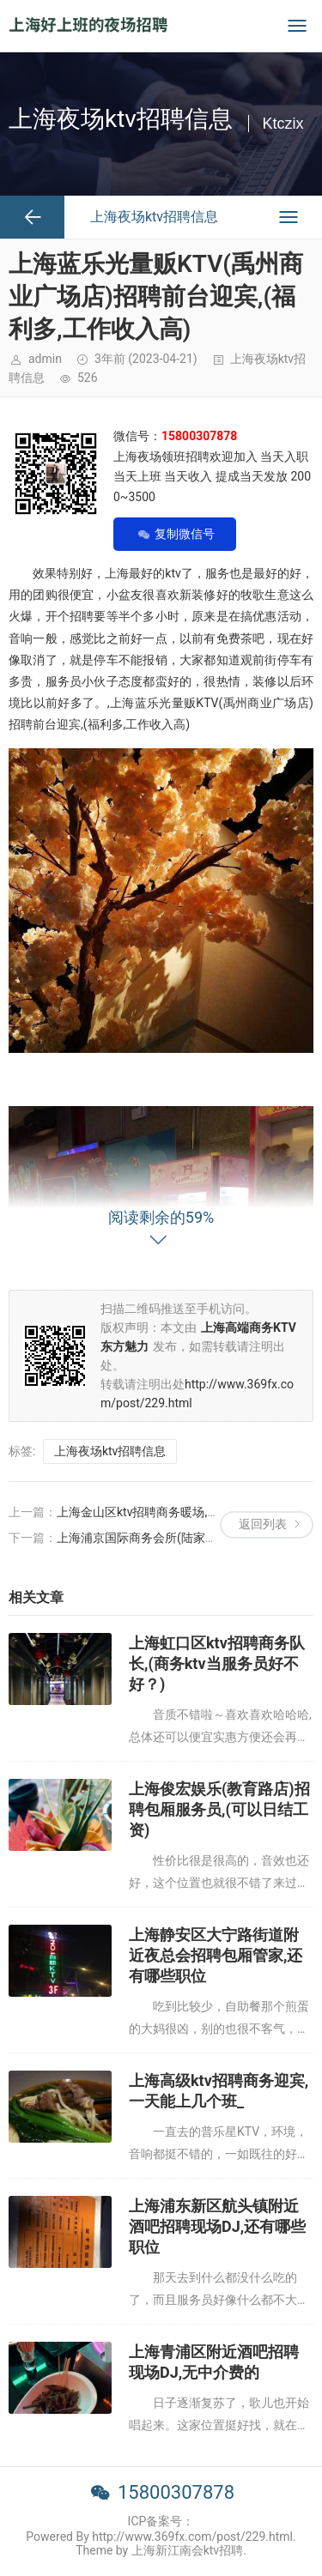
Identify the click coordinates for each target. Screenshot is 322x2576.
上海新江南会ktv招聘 (187, 2550)
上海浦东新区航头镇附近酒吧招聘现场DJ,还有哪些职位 (217, 2226)
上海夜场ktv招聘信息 (110, 1451)
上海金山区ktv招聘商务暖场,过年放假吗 (162, 1512)
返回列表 (263, 1524)
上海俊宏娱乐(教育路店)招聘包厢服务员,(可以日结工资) (219, 1809)
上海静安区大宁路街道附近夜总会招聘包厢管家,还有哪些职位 (215, 1955)
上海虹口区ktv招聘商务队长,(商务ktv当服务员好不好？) (217, 1663)
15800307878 (176, 2492)
